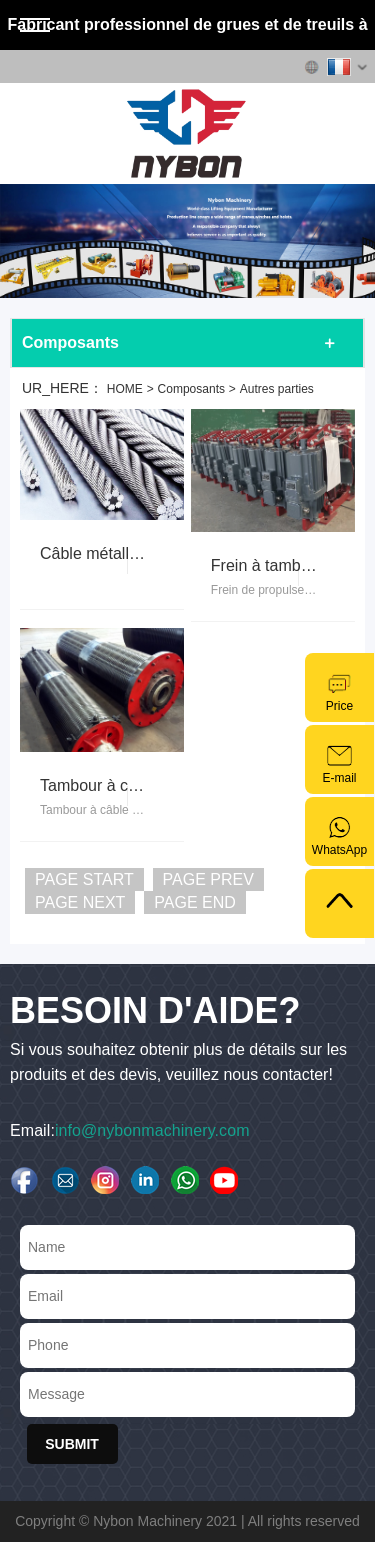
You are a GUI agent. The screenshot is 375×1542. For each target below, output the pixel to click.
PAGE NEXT (80, 902)
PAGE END (195, 902)
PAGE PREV (208, 879)
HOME (125, 389)
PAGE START (84, 879)
